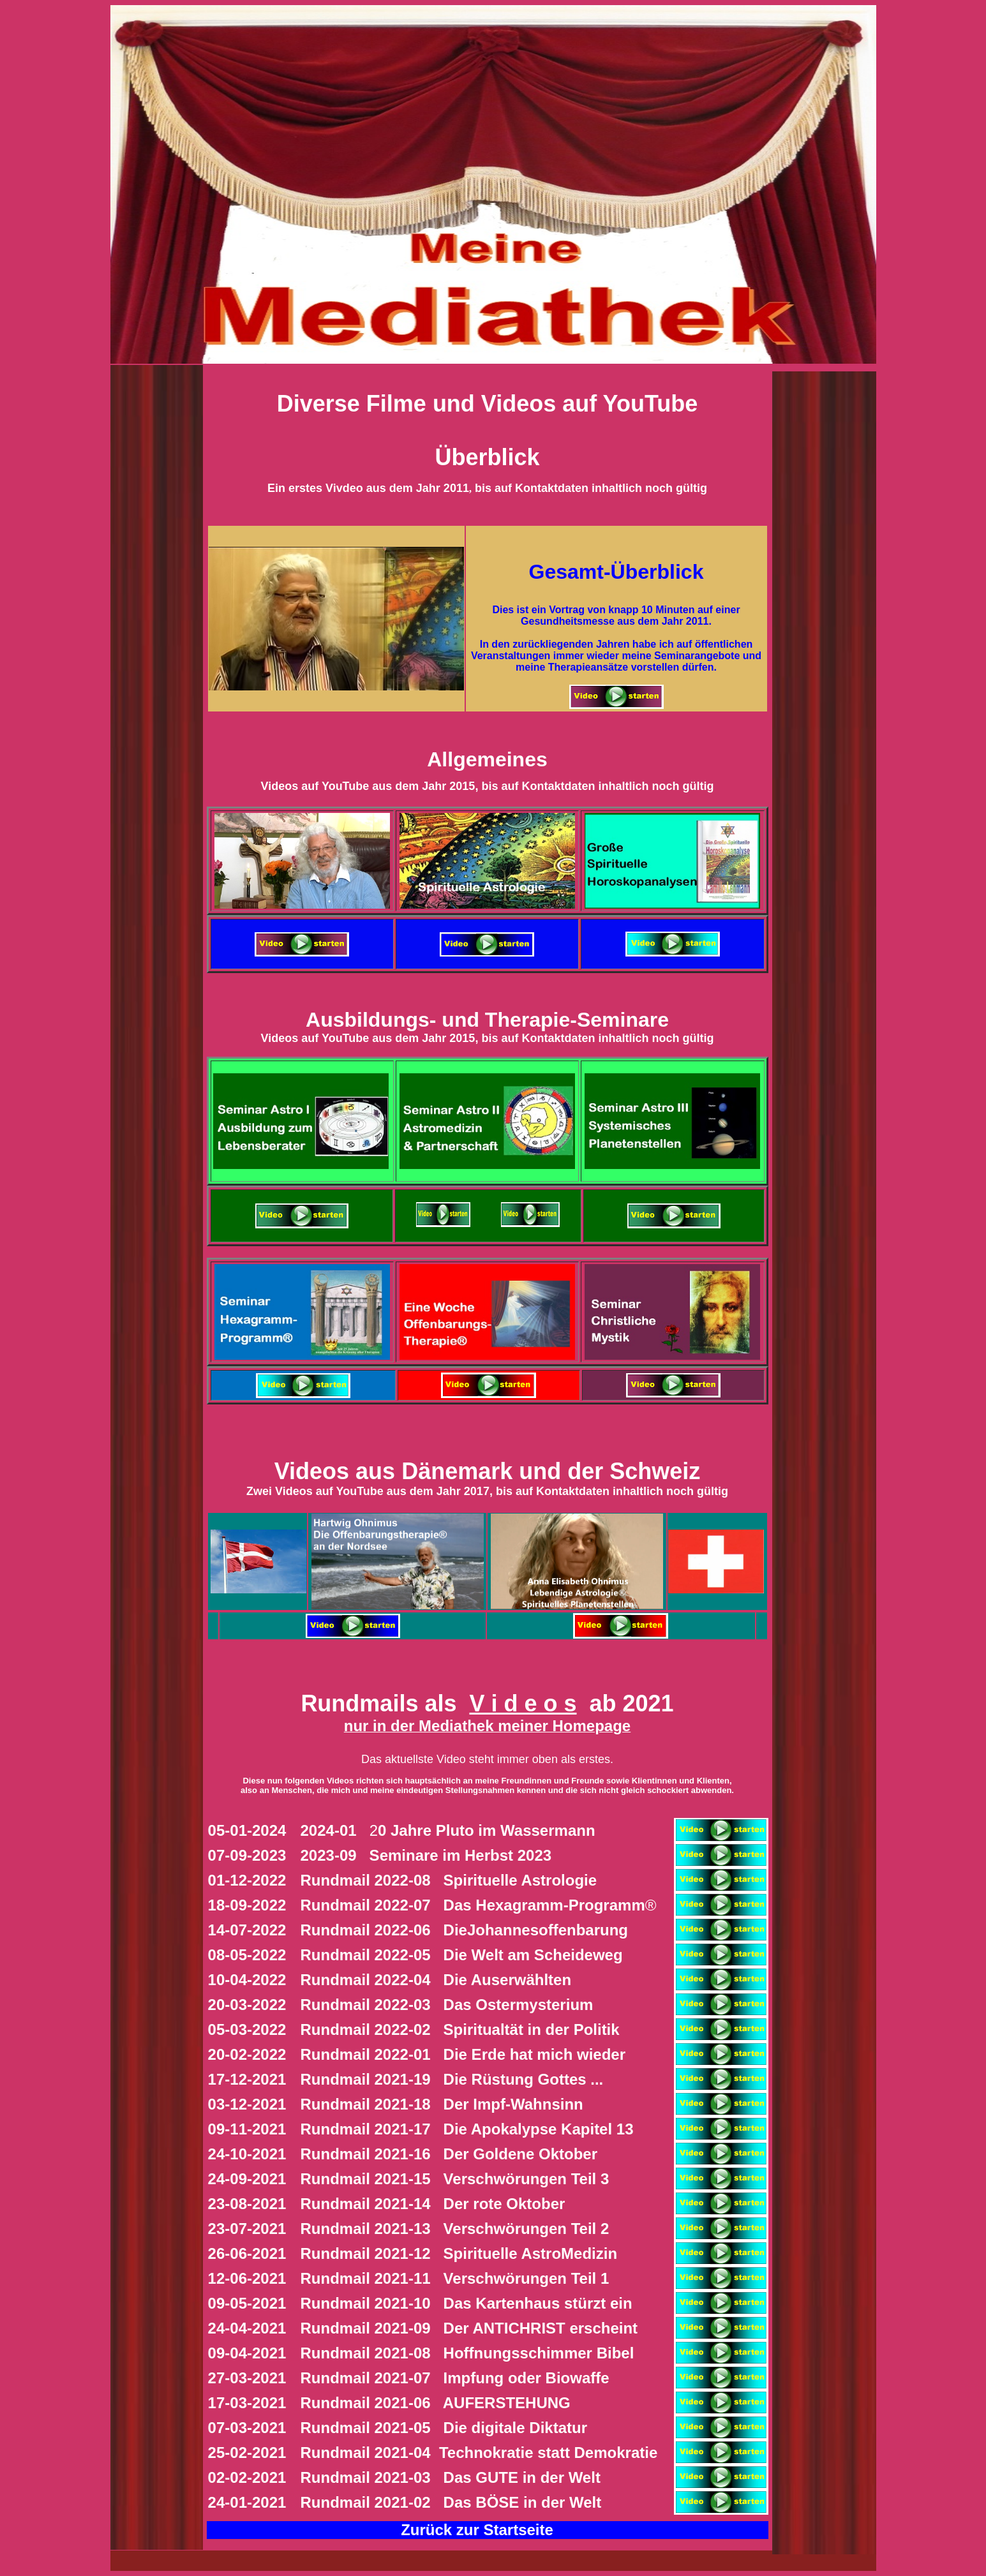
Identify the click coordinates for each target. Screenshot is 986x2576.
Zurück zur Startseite (477, 2529)
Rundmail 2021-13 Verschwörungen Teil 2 (455, 2228)
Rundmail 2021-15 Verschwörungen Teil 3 (455, 2178)
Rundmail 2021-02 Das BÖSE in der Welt (451, 2502)
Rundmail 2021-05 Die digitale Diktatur (446, 2427)
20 (309, 1830)
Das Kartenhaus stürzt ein (462, 2303)
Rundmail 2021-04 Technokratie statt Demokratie (479, 2452)
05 (216, 1830)
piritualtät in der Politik (460, 2029)
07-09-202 (243, 1855)
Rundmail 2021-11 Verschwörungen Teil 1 (455, 2278)
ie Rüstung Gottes (443, 2079)
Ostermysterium (447, 2004)
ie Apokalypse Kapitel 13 (467, 2129)
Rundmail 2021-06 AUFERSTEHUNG (436, 2402)
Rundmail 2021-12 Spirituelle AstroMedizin (459, 2253)
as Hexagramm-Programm (479, 1905)
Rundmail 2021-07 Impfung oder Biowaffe (455, 2377)
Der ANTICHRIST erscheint (465, 2328)
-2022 (266, 1880)
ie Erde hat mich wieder (463, 2054)
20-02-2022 (247, 2054)
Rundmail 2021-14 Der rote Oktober (433, 2203)
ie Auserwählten (451, 1979)
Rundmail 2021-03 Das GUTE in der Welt (453, 2477)
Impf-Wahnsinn (442, 2104)
